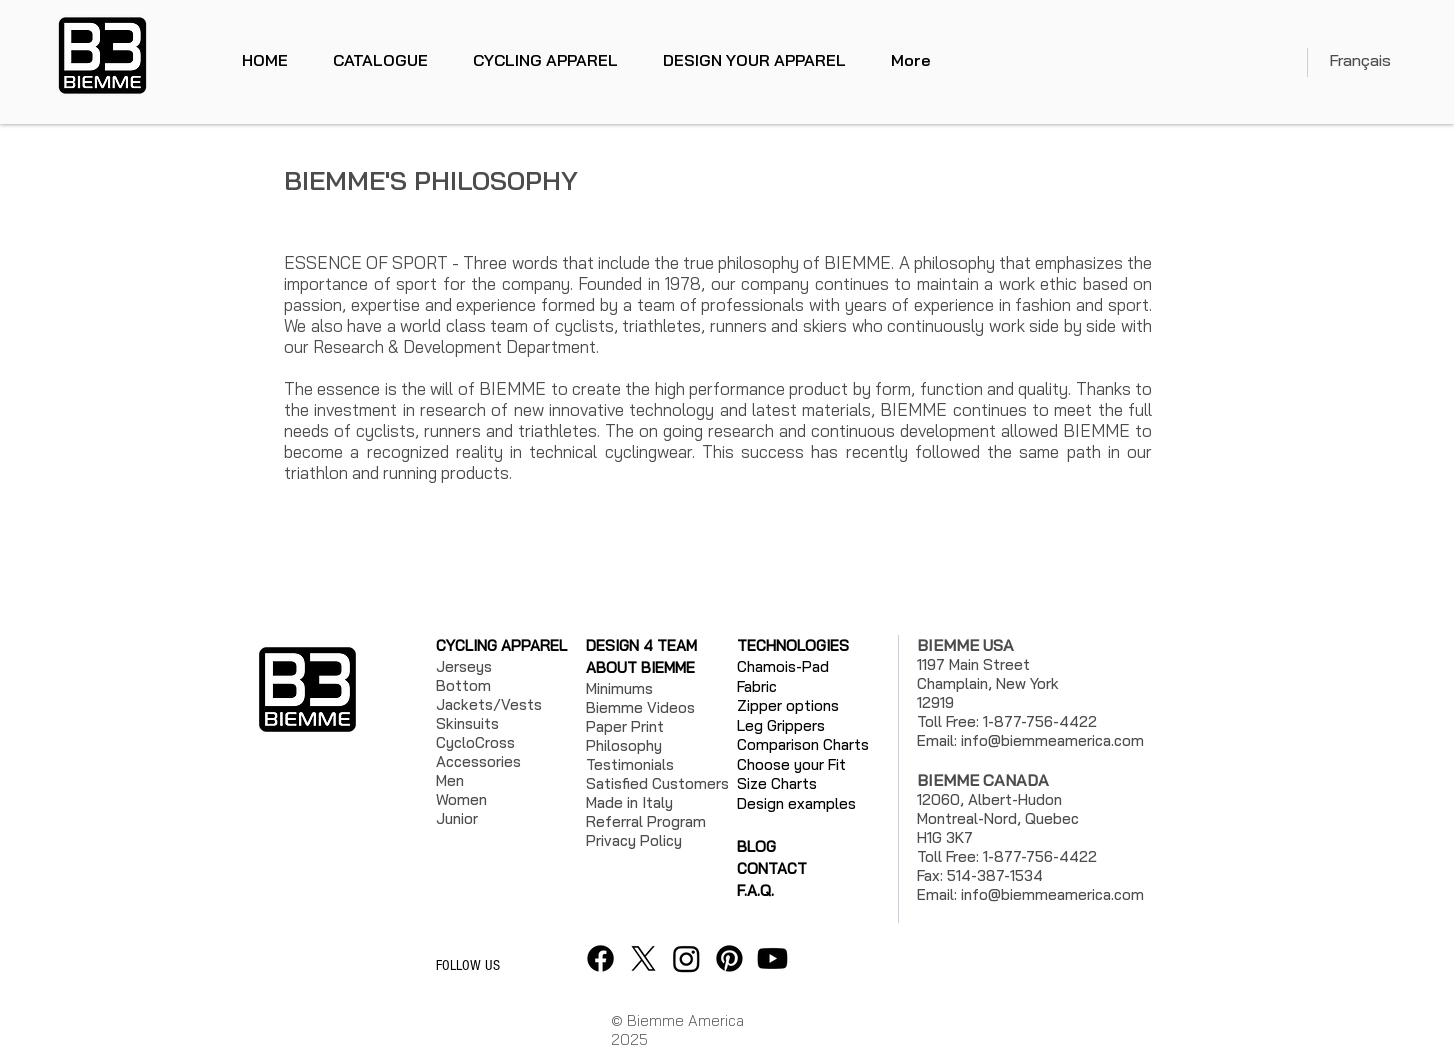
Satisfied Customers (657, 783)
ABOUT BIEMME (640, 667)
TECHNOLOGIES (793, 645)
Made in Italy (629, 802)
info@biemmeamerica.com (1052, 740)
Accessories (478, 761)
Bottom (463, 685)
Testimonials (630, 764)
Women (461, 799)
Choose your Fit (791, 764)
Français (1360, 60)
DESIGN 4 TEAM (641, 645)
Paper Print (625, 726)
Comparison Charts (803, 744)
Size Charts (777, 783)
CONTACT (772, 868)
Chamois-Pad (783, 666)
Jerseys (464, 666)
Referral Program (646, 821)
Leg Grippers (781, 725)
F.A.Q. (755, 890)
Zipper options (788, 705)
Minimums (619, 688)
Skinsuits (467, 723)
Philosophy (624, 745)
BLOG (756, 846)
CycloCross (475, 742)
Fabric (757, 686)
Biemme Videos (640, 707)
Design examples (796, 803)
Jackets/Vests (489, 704)
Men (450, 780)
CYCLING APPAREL (501, 645)
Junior (457, 818)
